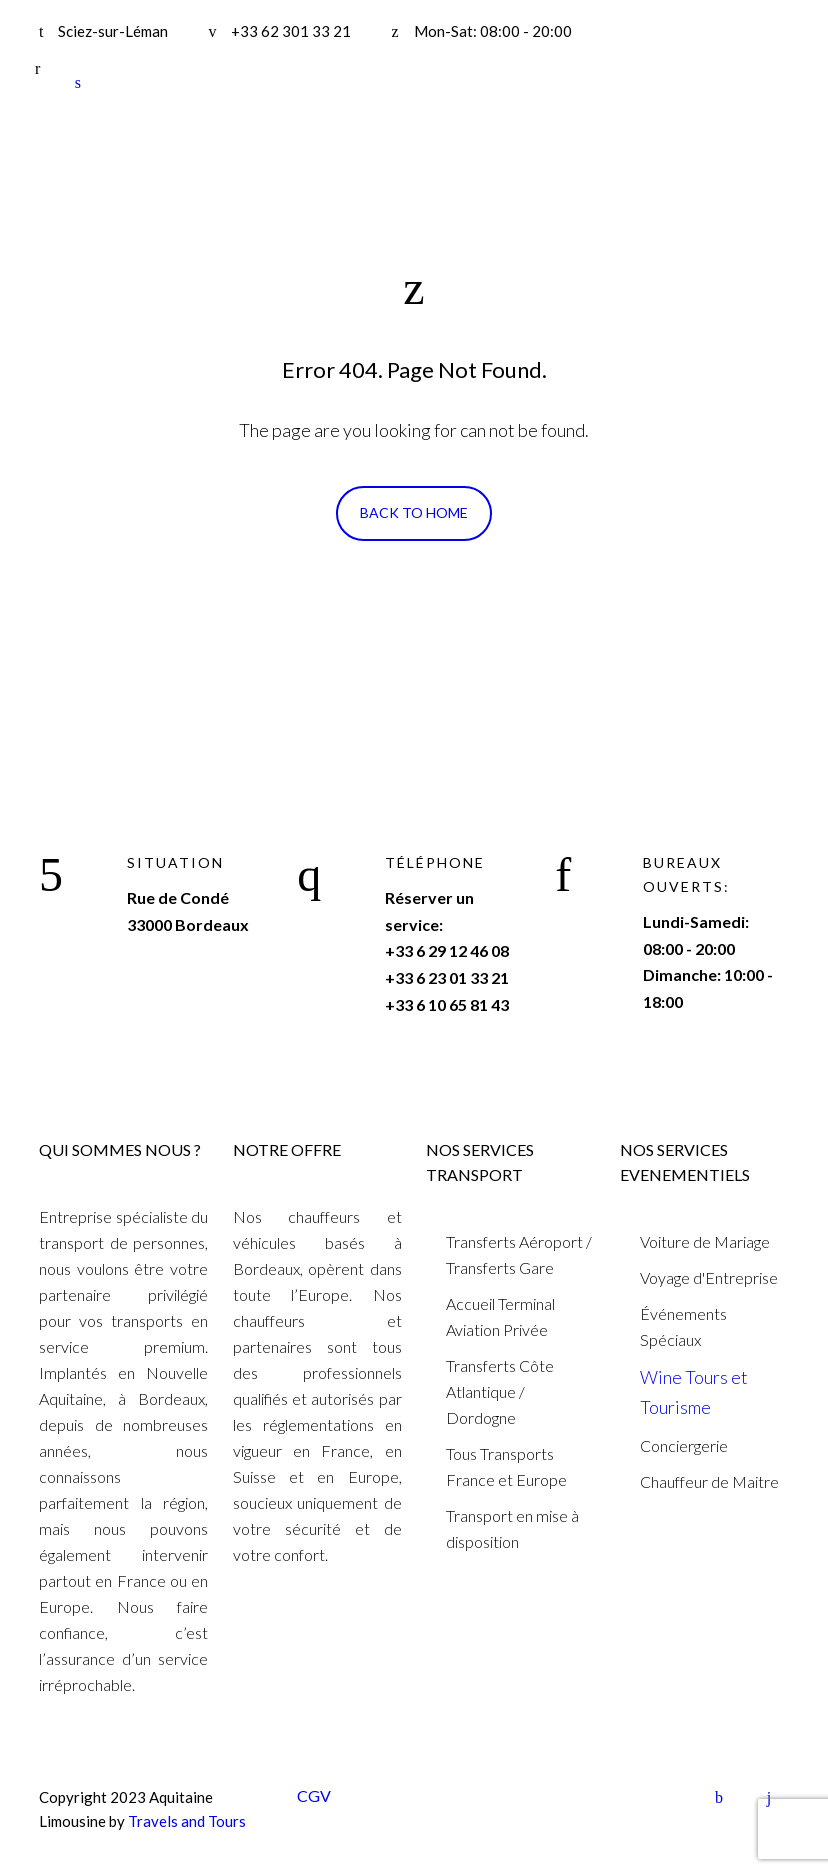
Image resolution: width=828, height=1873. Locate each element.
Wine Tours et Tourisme (694, 1392)
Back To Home (414, 512)
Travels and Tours (187, 1821)
